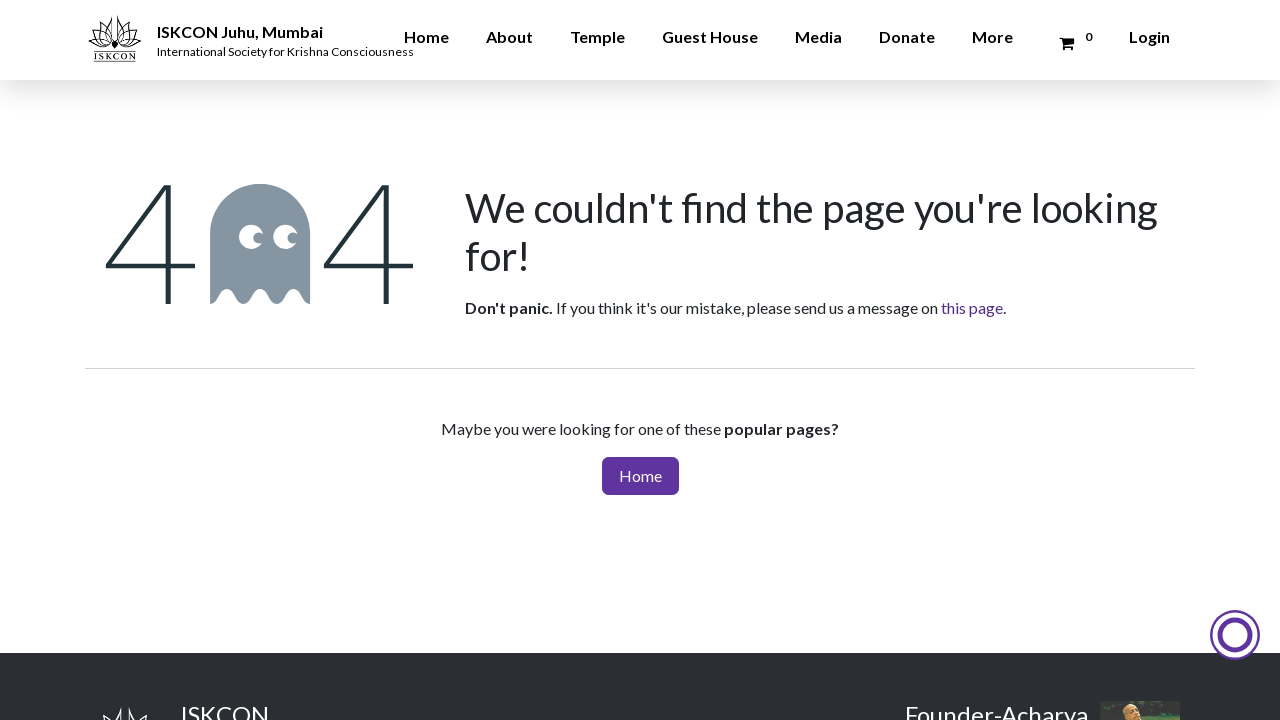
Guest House (710, 36)
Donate (907, 36)
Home (426, 36)
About (509, 36)
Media (818, 36)
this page (972, 307)
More (992, 36)
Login (1149, 36)
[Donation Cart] (1072, 43)
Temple (597, 36)
